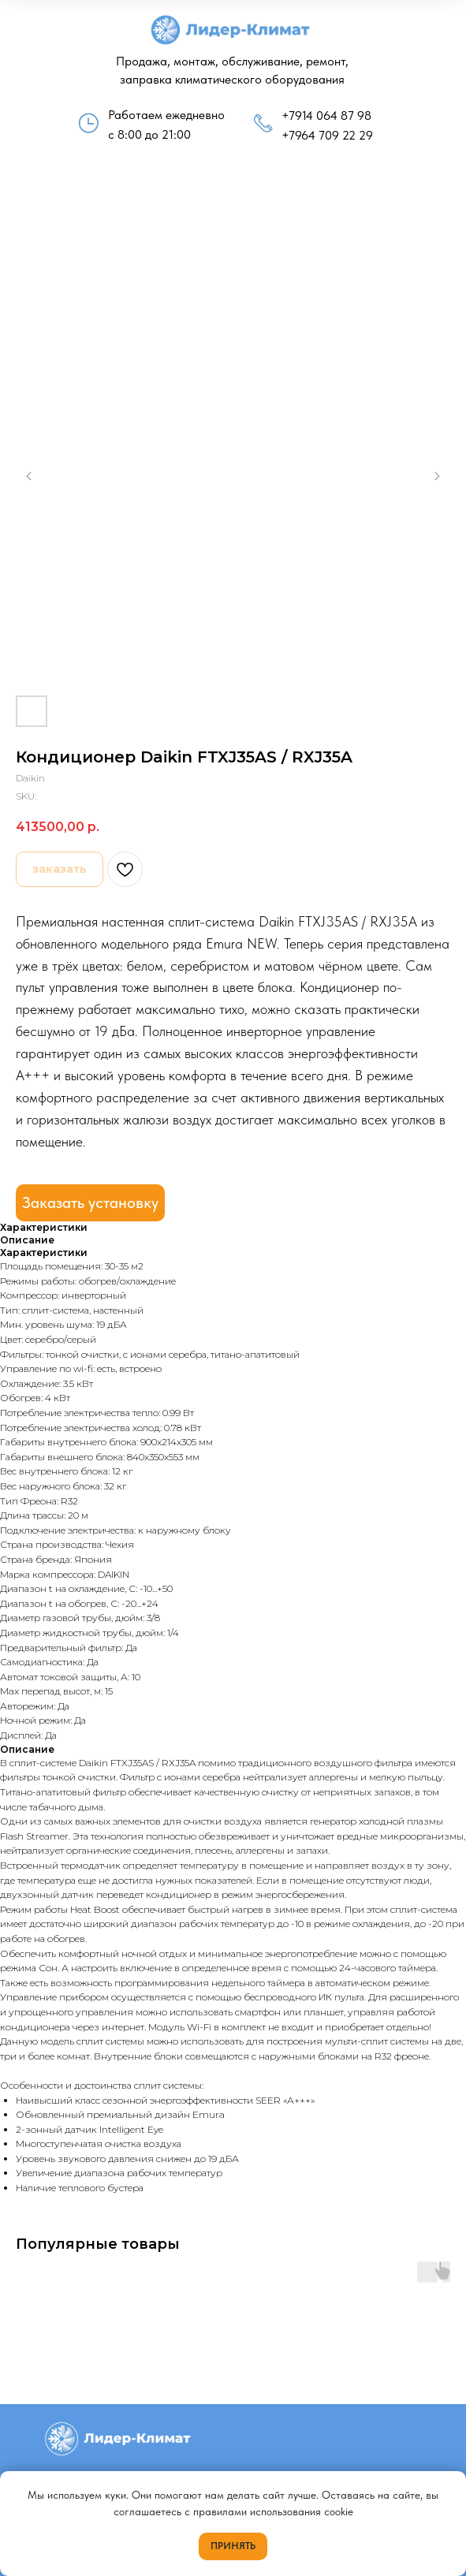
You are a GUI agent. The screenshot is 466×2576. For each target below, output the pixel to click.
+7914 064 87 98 (326, 115)
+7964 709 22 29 (327, 135)
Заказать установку (90, 1202)
